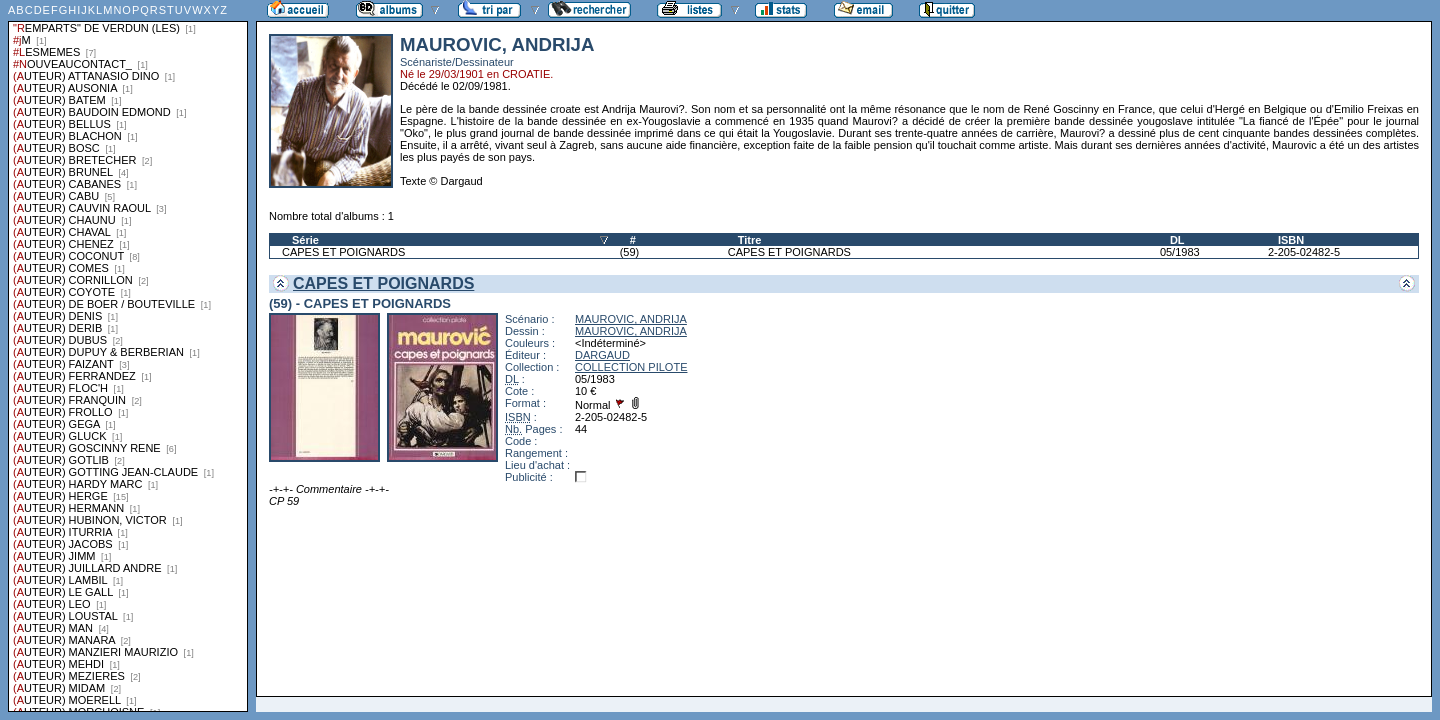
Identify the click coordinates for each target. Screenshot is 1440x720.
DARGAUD (602, 355)
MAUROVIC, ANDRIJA (631, 319)
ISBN (1291, 240)
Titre (750, 240)
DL (1177, 240)
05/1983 (1180, 252)
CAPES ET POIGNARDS (343, 252)
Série (305, 240)
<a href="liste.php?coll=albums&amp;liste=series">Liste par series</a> (128, 356)
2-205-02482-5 (1304, 252)
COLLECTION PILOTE (631, 367)
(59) (630, 252)
